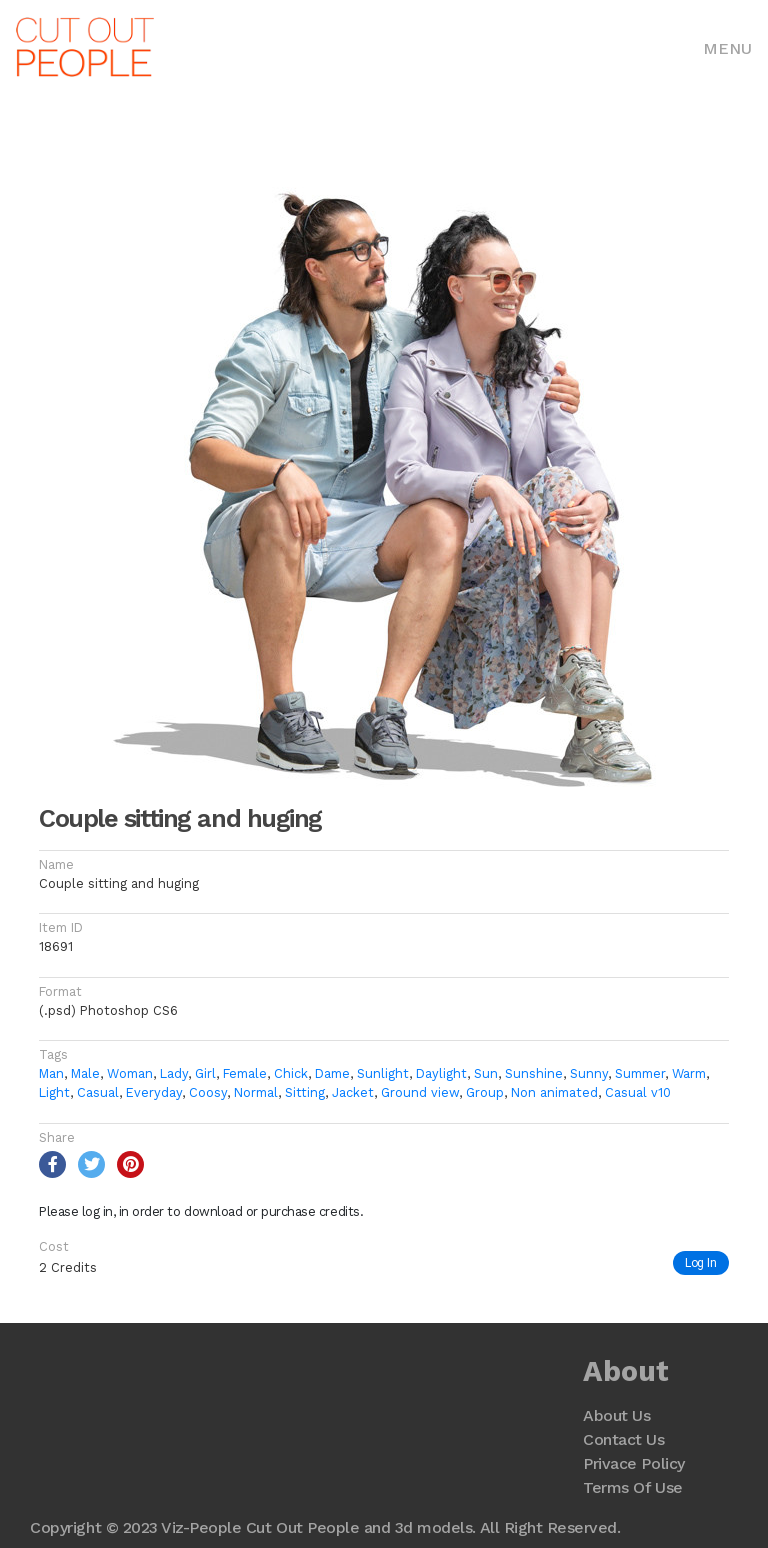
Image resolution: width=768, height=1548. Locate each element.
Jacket (353, 1092)
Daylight (441, 1073)
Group (485, 1092)
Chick (291, 1073)
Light (54, 1092)
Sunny (589, 1073)
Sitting (305, 1092)
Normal (256, 1092)
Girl (205, 1073)
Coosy (208, 1092)
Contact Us (623, 1439)
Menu (727, 48)
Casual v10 (638, 1092)
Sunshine (534, 1073)
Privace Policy (633, 1463)
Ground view (420, 1092)
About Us (616, 1415)
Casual (98, 1092)
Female (245, 1073)
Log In (701, 1262)
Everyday (154, 1092)
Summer (640, 1073)
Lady (174, 1073)
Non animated (554, 1092)
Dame (332, 1073)
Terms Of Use (632, 1487)
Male (85, 1073)
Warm (689, 1073)
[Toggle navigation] (727, 47)
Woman (130, 1073)
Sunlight (383, 1073)
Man (51, 1073)
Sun (486, 1073)
